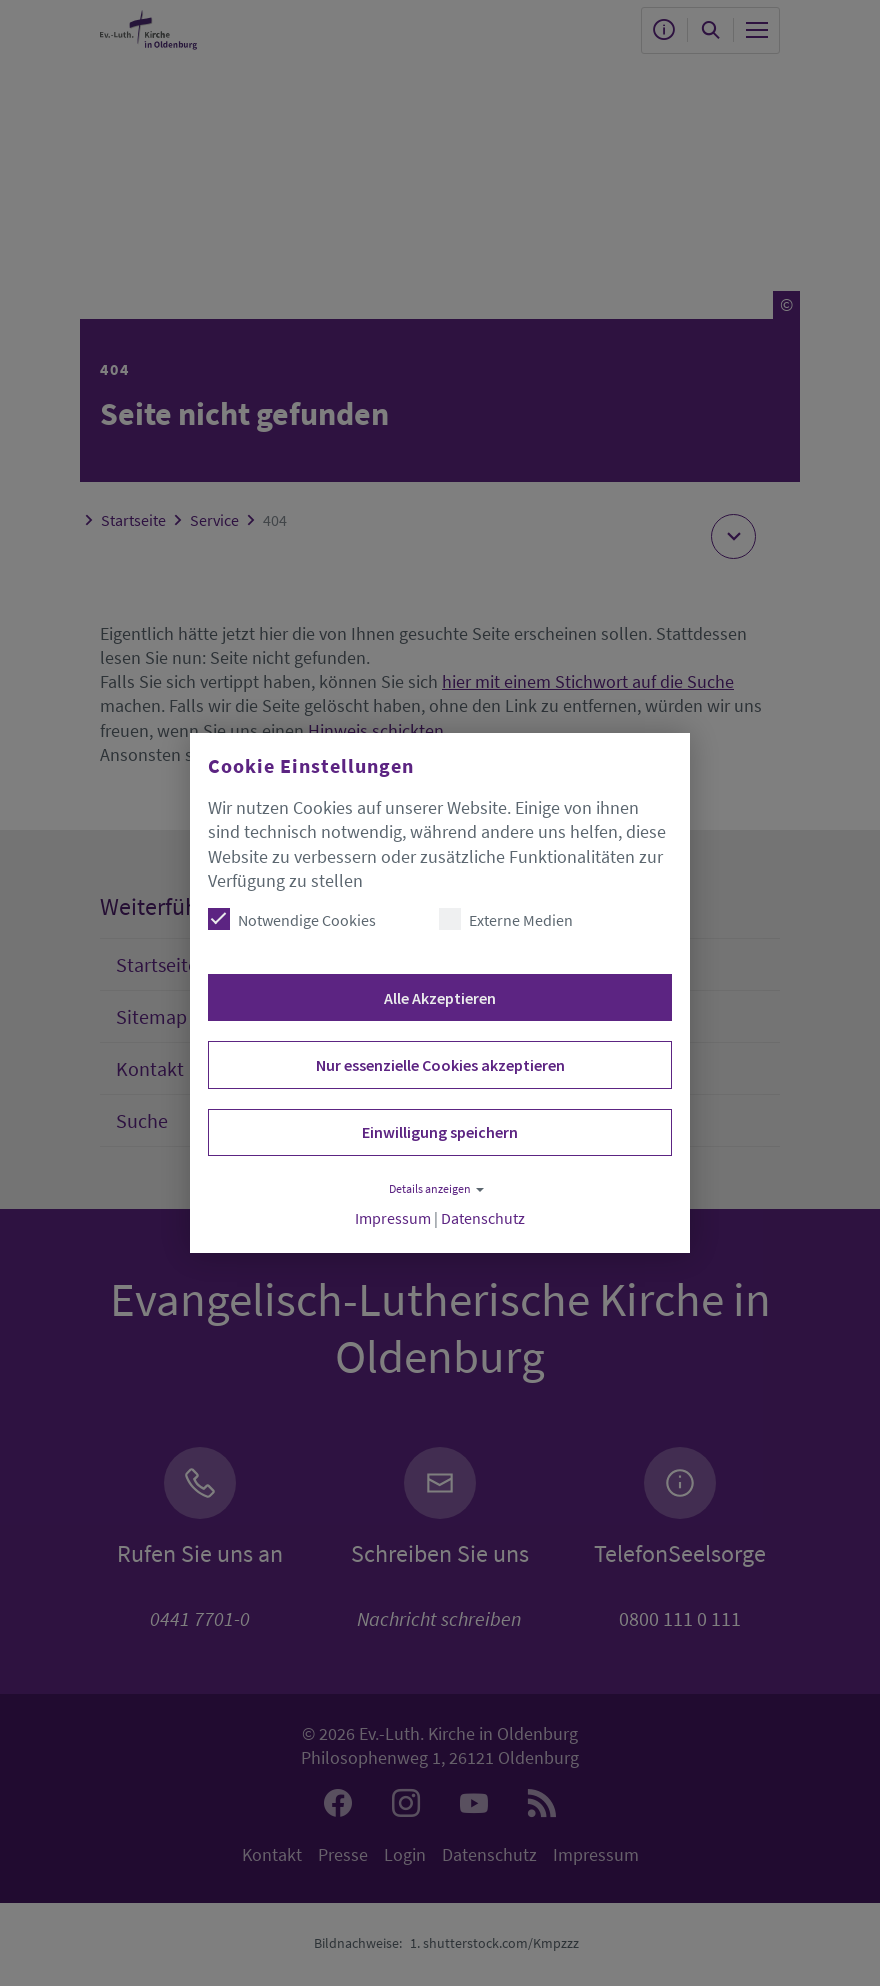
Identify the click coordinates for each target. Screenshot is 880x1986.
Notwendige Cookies (292, 919)
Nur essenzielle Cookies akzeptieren (440, 1065)
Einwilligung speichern (440, 1132)
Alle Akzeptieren (440, 998)
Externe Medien (506, 919)
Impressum (393, 1218)
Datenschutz (483, 1218)
